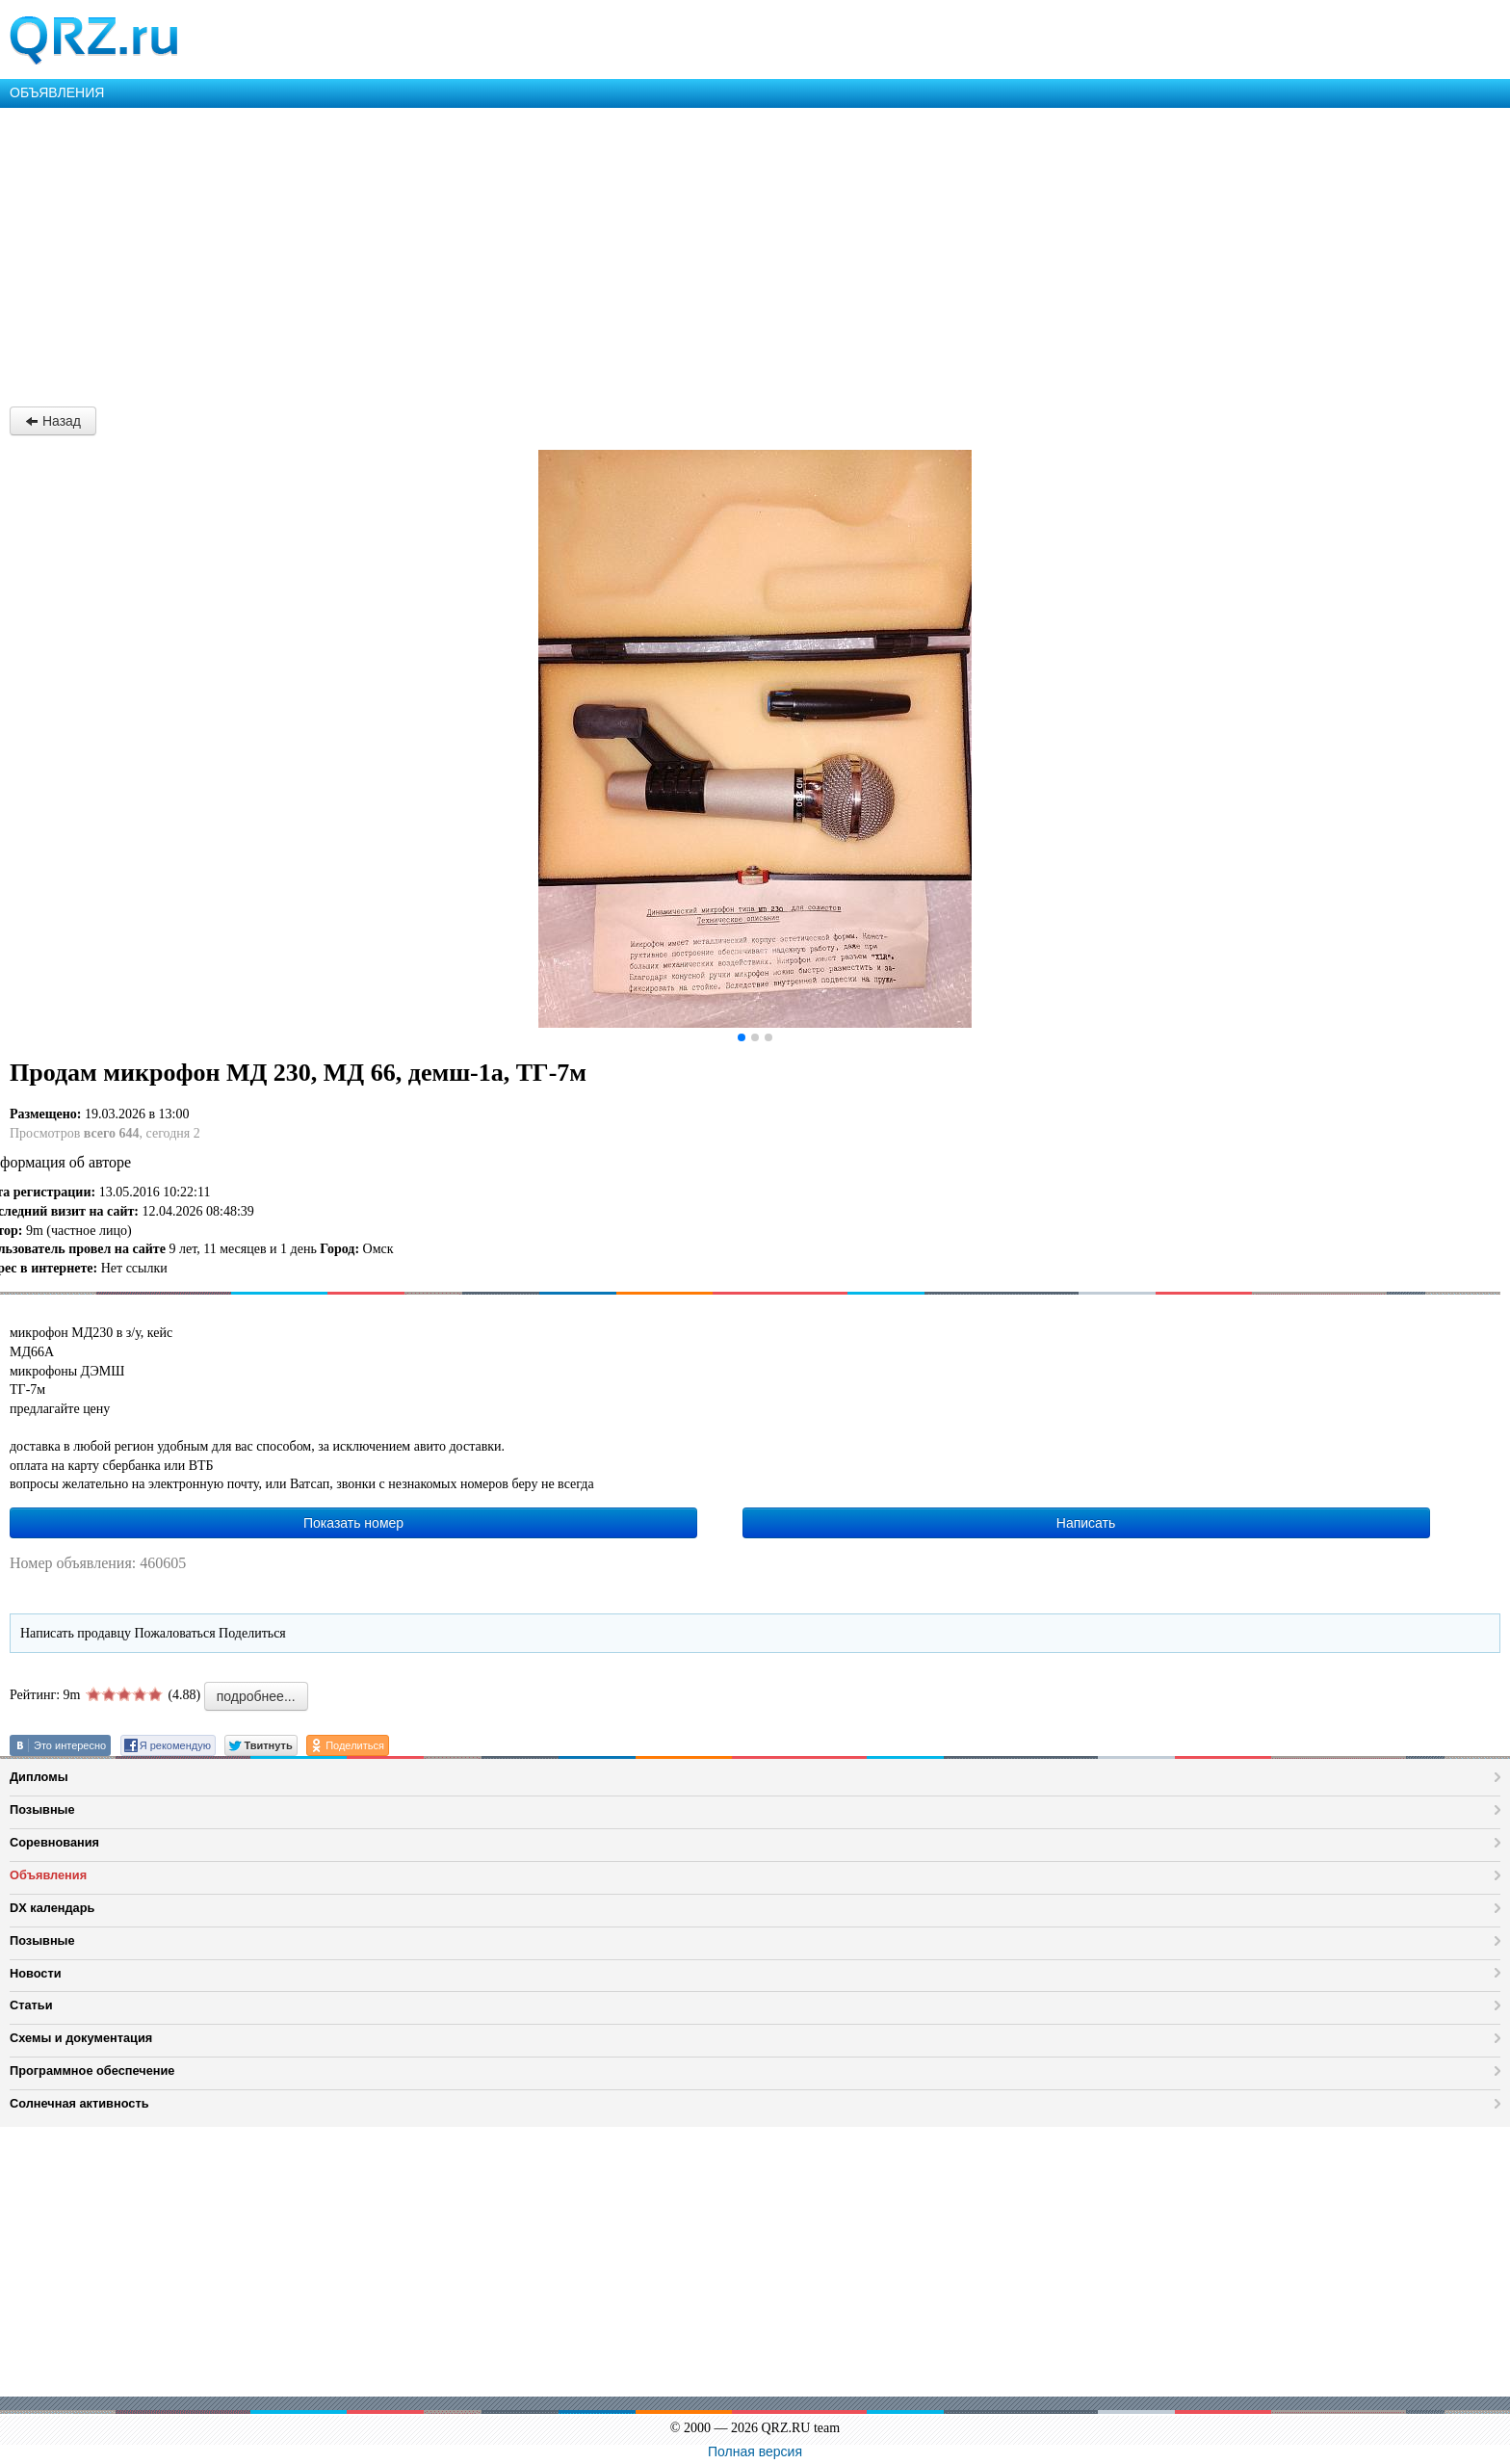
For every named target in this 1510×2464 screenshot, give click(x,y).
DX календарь (52, 1907)
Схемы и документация (81, 2038)
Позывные (42, 1809)
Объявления (48, 1875)
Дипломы (39, 1776)
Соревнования (54, 1842)
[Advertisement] (578, 252)
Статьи (31, 2005)
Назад (53, 421)
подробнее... (256, 1696)
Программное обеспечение (92, 2070)
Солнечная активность (79, 2103)
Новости (36, 1973)
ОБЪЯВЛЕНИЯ (57, 92)
